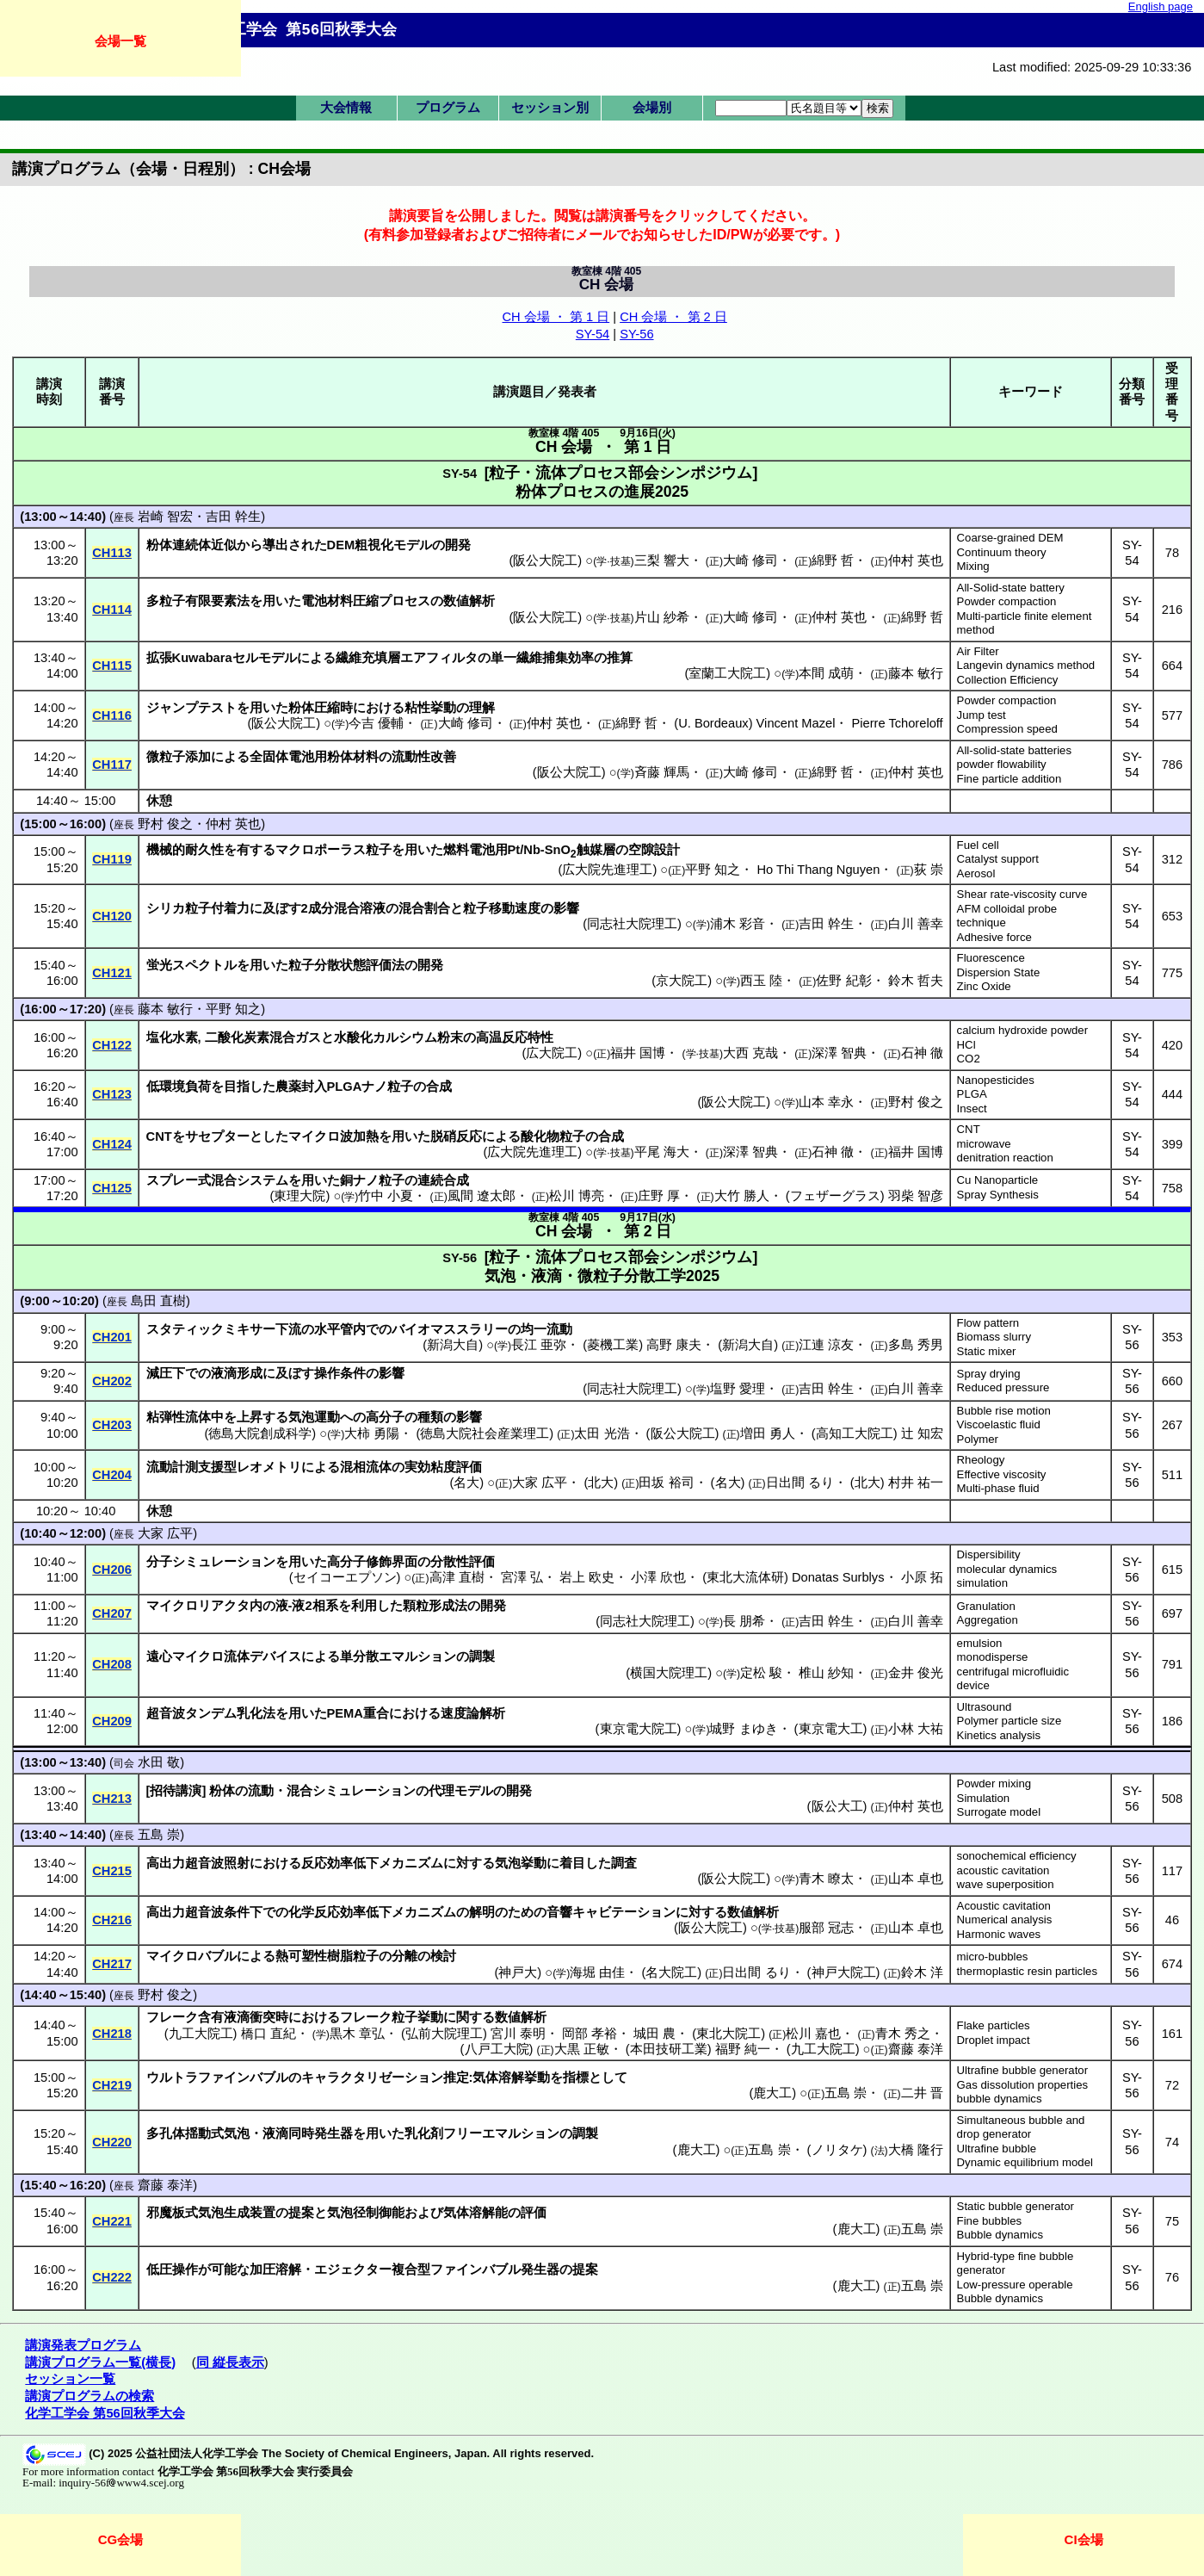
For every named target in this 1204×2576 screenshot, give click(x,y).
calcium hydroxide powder (1022, 1030)
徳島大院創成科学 (260, 1433)
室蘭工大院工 (727, 673)
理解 (482, 708)
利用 (364, 1606)
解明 (482, 1912)
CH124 (112, 1144)
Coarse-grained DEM (1010, 537)
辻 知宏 (922, 1433)
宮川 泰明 (518, 2033)
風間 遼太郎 (482, 1196)
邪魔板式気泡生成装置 (210, 2213)
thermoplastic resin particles (1027, 1971)
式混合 (217, 1180)
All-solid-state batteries (1014, 750)
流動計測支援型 (191, 1467)
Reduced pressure (1003, 1387)
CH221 (112, 2221)
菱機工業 (613, 1345)
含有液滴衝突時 (243, 2017)
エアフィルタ (439, 658)
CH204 (112, 1475)
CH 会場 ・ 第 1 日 (556, 317)
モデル (412, 545)
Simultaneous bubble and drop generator (1021, 2127)
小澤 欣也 (658, 1577)
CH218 (112, 2033)
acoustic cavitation (1003, 1870)
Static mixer (986, 1351)
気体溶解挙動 (511, 2077)
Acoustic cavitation (1004, 1905)
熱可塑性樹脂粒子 (327, 1956)
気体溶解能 (475, 2213)
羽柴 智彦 (915, 1196)
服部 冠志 (826, 1928)
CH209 (112, 1721)
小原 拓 (922, 1577)
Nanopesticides (995, 1080)
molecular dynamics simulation (1007, 1576)
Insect (972, 1108)
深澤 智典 (839, 1053)
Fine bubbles (989, 2220)
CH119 (112, 859)
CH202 (112, 1381)
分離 (404, 1956)
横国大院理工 (668, 1673)
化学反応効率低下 (340, 1912)
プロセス (404, 601)
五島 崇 (159, 1835)
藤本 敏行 (915, 673)
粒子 (379, 850)
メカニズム (411, 1863)
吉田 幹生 (233, 516)
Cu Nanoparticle (998, 1179)
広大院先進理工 (607, 869)
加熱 (366, 1136)
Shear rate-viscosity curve (1022, 894)
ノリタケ (837, 2150)
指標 (576, 2077)
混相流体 (366, 1467)
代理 (441, 1791)
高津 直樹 (457, 1577)
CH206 (112, 1569)
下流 (288, 1329)
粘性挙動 (430, 708)
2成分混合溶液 (343, 908)
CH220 (112, 2142)
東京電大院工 (638, 1729)
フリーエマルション (501, 2133)
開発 (458, 545)
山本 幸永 (826, 1102)
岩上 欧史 (586, 1577)
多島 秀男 (915, 1345)
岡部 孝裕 (589, 2033)
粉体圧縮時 (320, 708)
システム (262, 1180)
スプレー (172, 1180)
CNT (968, 1129)
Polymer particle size (1009, 1720)
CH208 (112, 1664)
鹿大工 (772, 2093)
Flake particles (993, 2025)
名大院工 (671, 1972)
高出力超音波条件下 (204, 1912)
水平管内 (340, 1329)
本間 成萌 (826, 673)
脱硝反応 (456, 1136)
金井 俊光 (915, 1673)
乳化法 (256, 1713)
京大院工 (681, 981)
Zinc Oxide (984, 986)
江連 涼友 (826, 1345)
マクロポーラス (320, 850)
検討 (443, 1956)
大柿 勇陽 (371, 1433)
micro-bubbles (992, 1956)
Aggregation (987, 1619)
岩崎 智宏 (165, 516)
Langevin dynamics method (1026, 665)
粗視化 (374, 545)
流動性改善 (424, 757)
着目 (572, 1863)
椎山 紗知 (826, 1673)
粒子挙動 (417, 2017)
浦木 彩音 (737, 924)
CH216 (112, 1920)
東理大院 (299, 1196)
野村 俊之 (165, 824)
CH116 (112, 715)
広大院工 (551, 1053)
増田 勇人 (767, 1433)
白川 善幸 (915, 924)
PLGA (972, 1093)
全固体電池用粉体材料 (314, 757)
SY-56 (636, 334)
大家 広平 (539, 1482)
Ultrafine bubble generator (1023, 2070)
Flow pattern (988, 1322)
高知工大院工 (854, 1433)
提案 (301, 2213)
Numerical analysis (1005, 1919)
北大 (601, 1482)
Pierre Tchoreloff (896, 723)
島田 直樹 (158, 1301)
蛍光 (159, 965)
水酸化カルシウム (385, 1037)
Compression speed (1007, 728)
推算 (620, 658)
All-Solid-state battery (1011, 587)
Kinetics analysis (998, 1735)
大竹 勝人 (741, 1196)
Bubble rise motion (1004, 1410)
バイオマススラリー (450, 1329)
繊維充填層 (368, 658)
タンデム (211, 1713)
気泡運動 (314, 1417)
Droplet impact (993, 2040)
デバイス (275, 1656)
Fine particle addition (1009, 778)
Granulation (986, 1606)
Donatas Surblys (838, 1577)
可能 (224, 2269)
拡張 (159, 658)
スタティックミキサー (210, 1329)
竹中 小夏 (385, 1196)
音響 (559, 1912)
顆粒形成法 (435, 1606)
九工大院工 (201, 2033)
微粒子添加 (178, 757)
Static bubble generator (1015, 2206)
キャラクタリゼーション (372, 2077)
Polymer (977, 1439)
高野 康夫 (673, 1345)
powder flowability (1002, 764)
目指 (237, 1086)
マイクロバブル (191, 1956)
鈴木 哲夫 (915, 981)
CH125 (112, 1188)
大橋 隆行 (915, 2150)
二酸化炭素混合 (250, 1037)
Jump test (981, 715)
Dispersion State (998, 972)
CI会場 (1084, 2539)
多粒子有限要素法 (198, 601)
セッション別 (550, 108)
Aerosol (976, 873)
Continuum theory (1002, 552)
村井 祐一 (915, 1482)
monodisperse (992, 1656)
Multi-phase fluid (998, 1488)
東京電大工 (831, 1729)
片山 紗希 (661, 617)
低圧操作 (172, 2269)
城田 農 (654, 2033)
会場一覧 (120, 41)
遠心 (159, 1656)
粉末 (450, 1037)
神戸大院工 (844, 1972)
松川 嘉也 (813, 2033)
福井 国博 (637, 1053)
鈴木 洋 (922, 1972)
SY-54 (592, 334)
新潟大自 (453, 1345)
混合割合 (424, 908)
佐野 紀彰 (843, 981)
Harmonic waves (998, 1934)
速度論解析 (473, 1713)
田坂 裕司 (666, 1482)
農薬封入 (301, 1086)
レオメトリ (269, 1467)
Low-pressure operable (1015, 2284)
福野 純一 (742, 2049)
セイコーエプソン (345, 1577)
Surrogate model (999, 1811)
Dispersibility (989, 1554)
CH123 (112, 1094)
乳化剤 (423, 2133)
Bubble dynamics (1000, 2234)
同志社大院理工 (632, 924)
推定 (456, 2077)
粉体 (222, 1791)
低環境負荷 (178, 1086)
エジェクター (353, 2269)
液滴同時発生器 (307, 2133)
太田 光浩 (601, 1433)
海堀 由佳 (597, 1972)
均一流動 (546, 1329)
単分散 (359, 1656)
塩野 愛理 (737, 1389)
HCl (966, 1044)
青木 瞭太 (826, 1879)
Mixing (973, 566)
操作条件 (340, 1373)
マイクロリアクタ (198, 1606)
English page (1160, 6)
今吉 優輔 (376, 723)
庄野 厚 (659, 1196)
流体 (237, 1656)
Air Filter (978, 651)
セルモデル (264, 658)
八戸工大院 (497, 2049)
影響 (566, 908)
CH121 (112, 973)
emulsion (980, 1643)
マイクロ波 (320, 1136)
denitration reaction (1005, 1157)
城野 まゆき (743, 1729)
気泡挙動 (520, 1863)
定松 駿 (761, 1673)
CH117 (112, 764)
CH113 (112, 553)
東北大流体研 (745, 1577)
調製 (482, 1656)
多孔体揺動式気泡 (198, 2133)
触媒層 (596, 850)
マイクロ (198, 1656)
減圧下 (165, 1373)
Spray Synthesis (998, 1194)
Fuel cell (978, 845)
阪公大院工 (545, 560)
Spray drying (989, 1373)
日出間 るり (800, 1482)
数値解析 (469, 601)
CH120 (112, 916)
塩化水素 (172, 1037)
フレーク (172, 2017)
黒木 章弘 (357, 2033)
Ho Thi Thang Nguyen (818, 869)
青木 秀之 (902, 2033)
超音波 (165, 1713)
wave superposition (1005, 1884)
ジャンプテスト (191, 708)
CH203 (112, 1425)
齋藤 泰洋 (915, 2049)
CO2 (968, 1058)
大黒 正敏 (581, 2049)
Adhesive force (994, 937)
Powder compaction (1007, 601)
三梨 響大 (661, 560)
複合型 (411, 2269)
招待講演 (175, 1791)
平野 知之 (712, 869)
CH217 (112, 1964)
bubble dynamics (999, 2098)
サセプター (217, 1136)
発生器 (540, 2269)
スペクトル (204, 965)
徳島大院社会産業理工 (484, 1433)
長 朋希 (744, 1621)
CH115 (112, 665)
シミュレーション (223, 1562)
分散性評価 (462, 1562)
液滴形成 (236, 1373)
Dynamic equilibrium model (1025, 2162)
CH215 (112, 1871)
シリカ (165, 908)
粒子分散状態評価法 (346, 965)
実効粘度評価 (443, 1467)
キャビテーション (624, 1912)
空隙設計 (654, 850)
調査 (624, 1863)
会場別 (652, 108)
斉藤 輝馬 (661, 772)
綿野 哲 (833, 560)
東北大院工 (728, 2033)
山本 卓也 (915, 1879)
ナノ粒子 (387, 1086)
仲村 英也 (915, 560)
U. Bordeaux (713, 723)
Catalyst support (998, 858)
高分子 (385, 1417)
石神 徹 (922, 1053)
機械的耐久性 (185, 850)
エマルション (417, 1656)
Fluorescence (991, 957)
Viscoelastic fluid (998, 1424)
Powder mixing (994, 1783)
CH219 (112, 2085)
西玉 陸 (761, 981)
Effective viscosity (1002, 1474)
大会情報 (346, 108)
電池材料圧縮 (340, 601)
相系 (325, 1606)
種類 (430, 1417)
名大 (466, 1482)
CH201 (112, 1337)
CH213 (112, 1798)
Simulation (983, 1798)
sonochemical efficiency (1017, 1855)
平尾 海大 (661, 1152)
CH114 (112, 609)
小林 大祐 (915, 1729)
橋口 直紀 (268, 2033)
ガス (308, 1037)
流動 (261, 1791)
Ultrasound (984, 1706)
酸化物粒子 (553, 1136)
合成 (439, 1086)
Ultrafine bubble (996, 2148)
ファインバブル (475, 2269)
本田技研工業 (668, 2049)
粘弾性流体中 (185, 1417)
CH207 (112, 1613)
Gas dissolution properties (1022, 2084)
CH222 (112, 2277)
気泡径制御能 (365, 2213)
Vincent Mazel (796, 723)
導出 (275, 545)
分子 (159, 1562)
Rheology (981, 1459)
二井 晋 (922, 2093)
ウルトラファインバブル (217, 2077)
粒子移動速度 (501, 908)
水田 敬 (159, 1762)
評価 (533, 2213)
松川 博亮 (576, 1196)
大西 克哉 (750, 1053)
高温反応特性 (514, 1037)
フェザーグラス (835, 1196)
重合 (376, 1713)
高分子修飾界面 (372, 1562)
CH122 (112, 1045)
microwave (984, 1143)
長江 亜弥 (538, 1345)
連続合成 (443, 1180)
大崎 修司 (750, 560)
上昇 (249, 1417)
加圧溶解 (275, 2269)
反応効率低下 (340, 1863)
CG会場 (121, 2539)
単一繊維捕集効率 (542, 658)
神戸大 (517, 1972)
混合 (299, 1791)
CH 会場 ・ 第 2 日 (673, 317)
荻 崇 (928, 869)
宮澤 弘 (522, 1577)
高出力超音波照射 (198, 1863)
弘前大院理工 (444, 2033)
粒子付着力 (217, 908)
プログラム (448, 108)
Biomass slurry (994, 1336)
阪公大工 (837, 1806)
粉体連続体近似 (191, 545)
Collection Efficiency (1008, 679)
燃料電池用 (475, 850)
